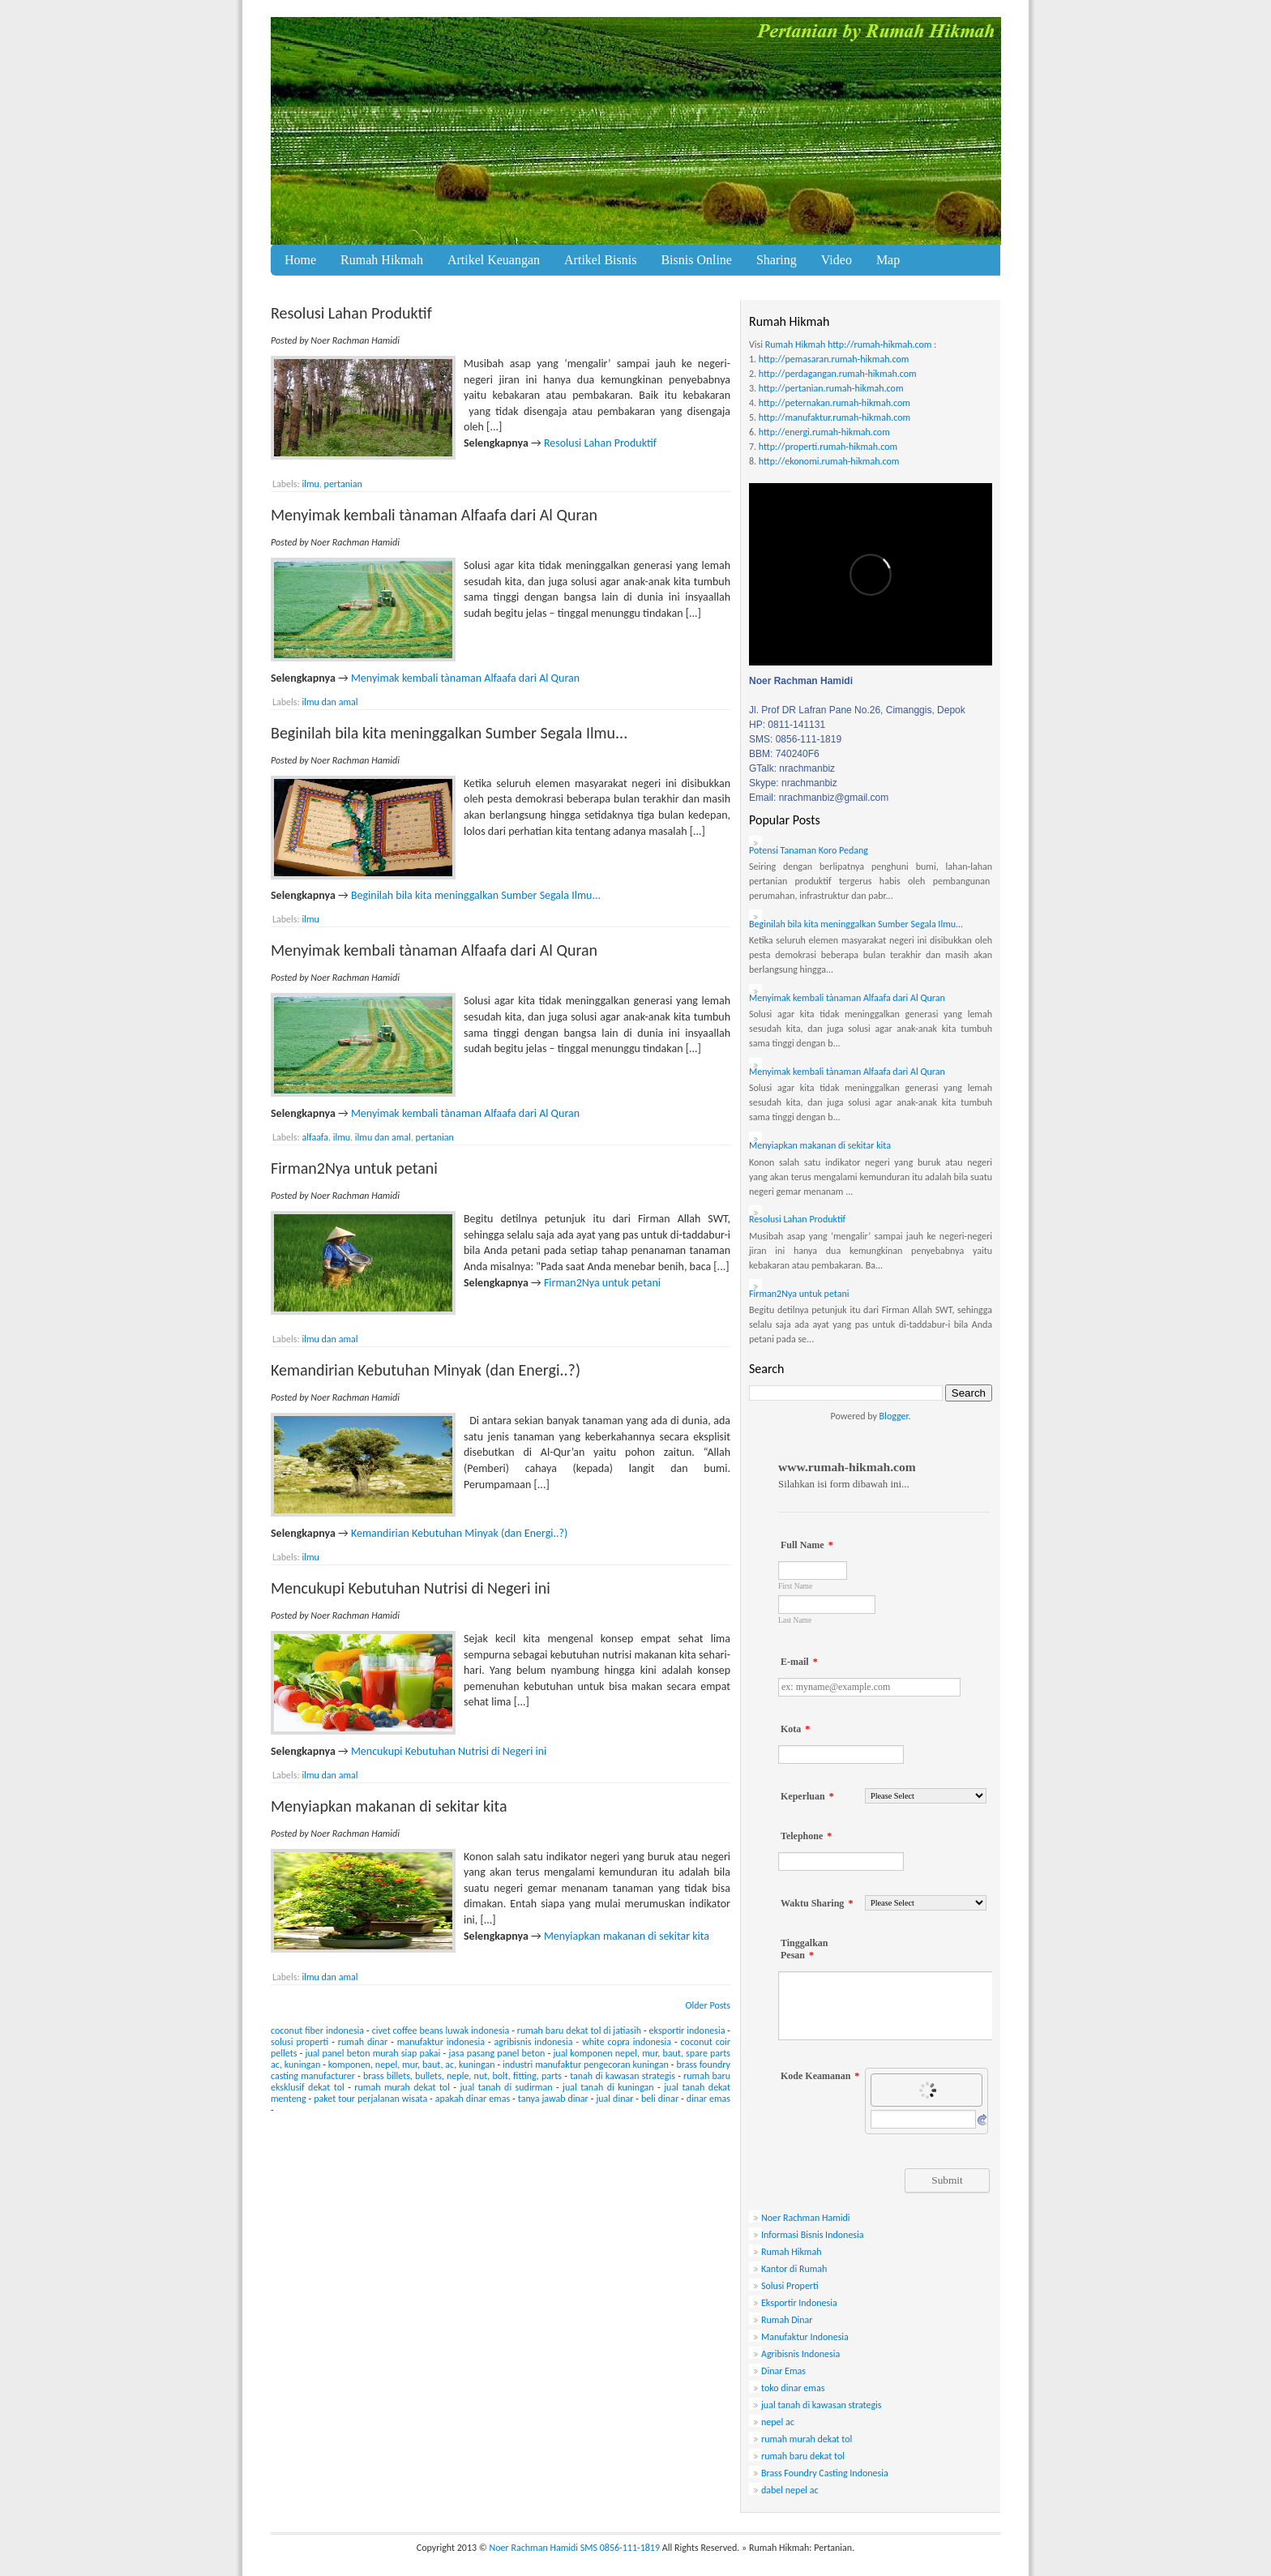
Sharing (776, 260)
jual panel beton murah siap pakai (373, 2053)
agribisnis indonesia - (537, 2042)
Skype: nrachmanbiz (793, 783)
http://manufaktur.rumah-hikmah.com (834, 417)
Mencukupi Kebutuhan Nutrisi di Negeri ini (410, 1588)
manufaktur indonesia (441, 2042)
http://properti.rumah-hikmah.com (828, 446)
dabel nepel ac (790, 2490)
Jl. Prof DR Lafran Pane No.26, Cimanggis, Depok (857, 710)
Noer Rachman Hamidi (805, 2217)
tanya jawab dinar (553, 2098)
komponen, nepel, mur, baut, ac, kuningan (411, 2064)
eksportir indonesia (687, 2030)
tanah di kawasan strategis (622, 2076)
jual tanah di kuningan (608, 2087)
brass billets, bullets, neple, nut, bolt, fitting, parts (462, 2076)
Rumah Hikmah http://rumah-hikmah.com (848, 344)
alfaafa (315, 1137)
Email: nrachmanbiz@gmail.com (818, 797)
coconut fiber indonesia (317, 2030)
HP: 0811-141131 (787, 724)
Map (888, 260)
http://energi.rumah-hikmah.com (824, 432)
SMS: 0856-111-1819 (795, 739)
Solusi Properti (790, 2285)
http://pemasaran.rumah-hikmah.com (834, 359)
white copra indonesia (626, 2042)
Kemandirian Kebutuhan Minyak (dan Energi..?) (425, 1370)
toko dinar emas (792, 2388)
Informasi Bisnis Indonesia (812, 2234)
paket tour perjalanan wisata (370, 2098)
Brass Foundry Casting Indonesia (824, 2473)
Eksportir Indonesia (799, 2303)
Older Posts (708, 2005)
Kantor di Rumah (794, 2268)
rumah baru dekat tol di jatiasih (579, 2030)
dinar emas (708, 2098)
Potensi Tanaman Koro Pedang (808, 850)
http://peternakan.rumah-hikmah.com (834, 403)
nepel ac (777, 2422)
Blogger (894, 1416)
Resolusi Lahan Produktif (351, 313)
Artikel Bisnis (600, 260)
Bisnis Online (696, 260)
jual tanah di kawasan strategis (821, 2405)
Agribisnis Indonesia (800, 2354)
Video (836, 260)
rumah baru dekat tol (803, 2456)
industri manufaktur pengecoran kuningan (586, 2064)
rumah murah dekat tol (402, 2087)
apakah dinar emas (472, 2098)
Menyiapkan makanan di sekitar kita (389, 1806)
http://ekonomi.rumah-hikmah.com (829, 461)
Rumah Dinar (787, 2320)
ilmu (310, 484)
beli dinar (659, 2098)
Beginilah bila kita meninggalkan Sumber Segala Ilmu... (449, 733)
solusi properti (299, 2042)
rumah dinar (362, 2042)
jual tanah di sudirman (506, 2087)
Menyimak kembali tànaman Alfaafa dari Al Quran (434, 515)
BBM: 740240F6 (784, 754)
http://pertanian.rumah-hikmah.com (831, 388)
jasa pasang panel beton (496, 2053)
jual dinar (614, 2098)
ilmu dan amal (329, 702)
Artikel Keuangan (493, 260)
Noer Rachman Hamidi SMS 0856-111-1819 (575, 2547)
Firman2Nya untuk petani (354, 1168)
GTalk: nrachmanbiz (792, 768)
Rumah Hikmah (381, 260)
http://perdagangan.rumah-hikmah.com (838, 373)
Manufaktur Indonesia (805, 2337)
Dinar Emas (783, 2371)
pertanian (343, 484)
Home (300, 260)
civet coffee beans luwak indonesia (441, 2030)
